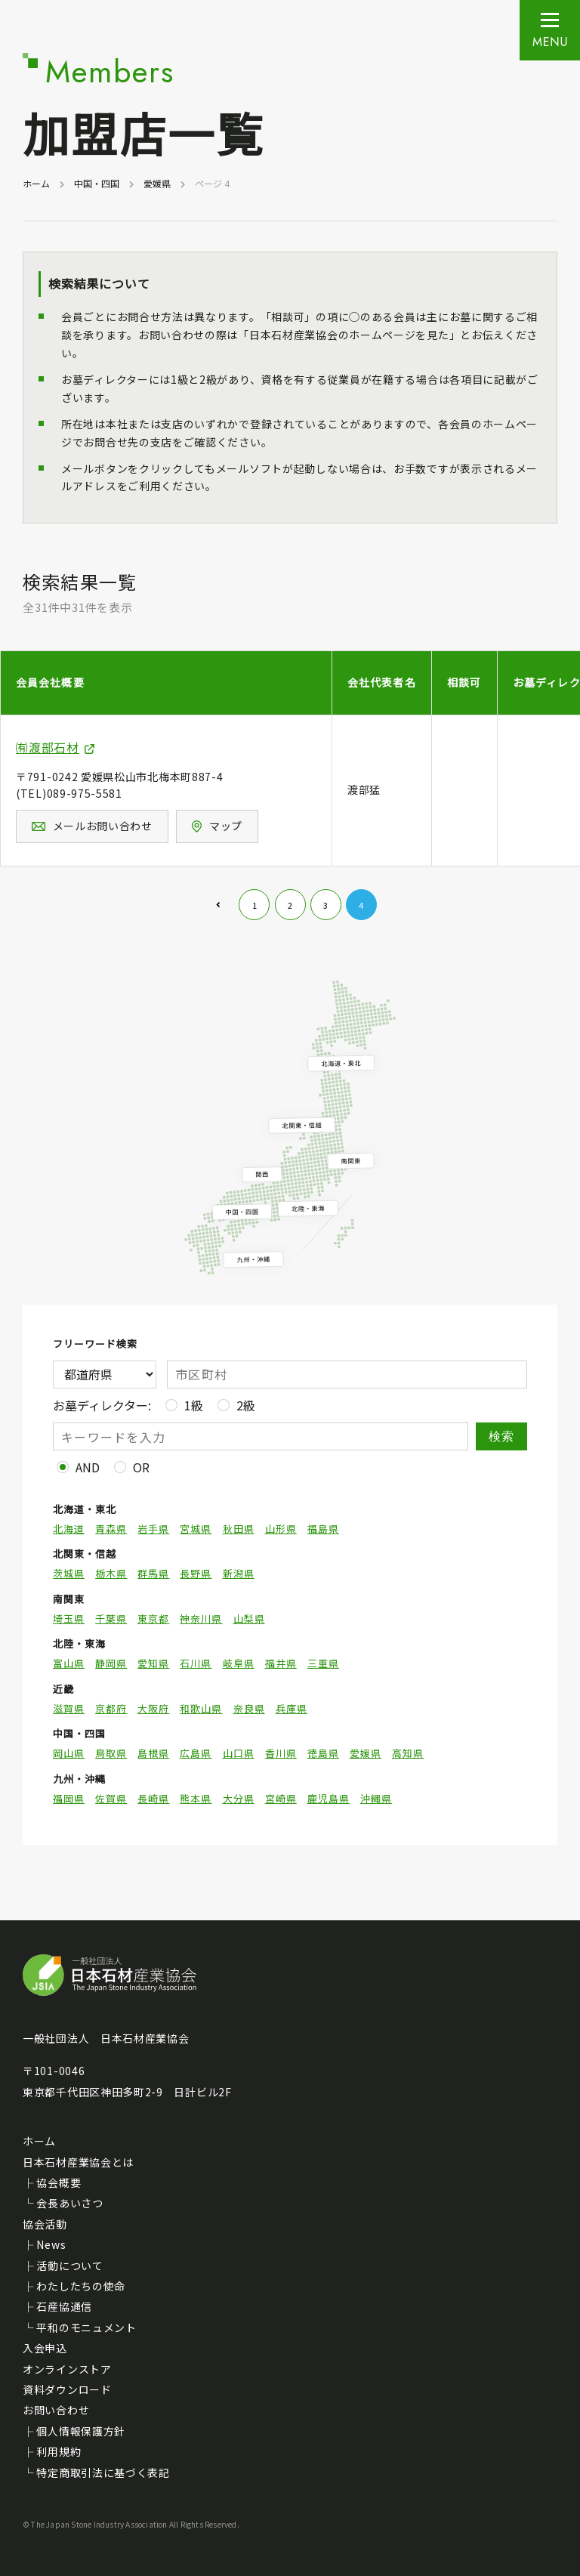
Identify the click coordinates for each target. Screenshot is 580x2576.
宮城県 (195, 1529)
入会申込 (45, 2347)
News (51, 2244)
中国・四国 (96, 183)
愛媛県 (157, 183)
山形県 (281, 1529)
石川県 (195, 1663)
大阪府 (153, 1709)
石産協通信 (64, 2306)
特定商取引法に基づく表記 (102, 2472)
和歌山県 (201, 1709)
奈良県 (249, 1709)
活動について (69, 2265)
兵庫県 (291, 1709)
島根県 (153, 1753)
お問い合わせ (56, 2409)
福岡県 (69, 1798)
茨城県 (69, 1573)
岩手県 (153, 1529)
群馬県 (153, 1573)
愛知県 (153, 1663)
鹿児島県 (328, 1798)
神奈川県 (201, 1619)
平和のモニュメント (86, 2327)
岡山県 (69, 1753)
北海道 (69, 1529)
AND (88, 1467)
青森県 (111, 1529)
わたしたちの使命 (80, 2285)
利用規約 (58, 2451)
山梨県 (249, 1619)
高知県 (408, 1753)
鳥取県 (111, 1753)
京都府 (111, 1709)
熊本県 (195, 1798)
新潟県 (239, 1573)
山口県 (239, 1753)
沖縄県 (376, 1798)
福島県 (323, 1529)
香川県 (281, 1753)
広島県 (195, 1753)
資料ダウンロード (67, 2389)
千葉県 (111, 1619)
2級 (245, 1405)
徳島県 (323, 1753)
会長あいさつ (69, 2202)
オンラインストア (67, 2369)
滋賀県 (69, 1709)
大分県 (239, 1798)
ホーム (36, 183)
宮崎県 (281, 1798)
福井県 (281, 1663)
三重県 (323, 1663)
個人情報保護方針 (80, 2431)
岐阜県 (239, 1663)
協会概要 (58, 2182)
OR (141, 1467)
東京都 (153, 1619)
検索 (502, 1436)
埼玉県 (69, 1619)
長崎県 (153, 1798)
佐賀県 (111, 1798)
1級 (193, 1405)
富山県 (69, 1663)
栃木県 (111, 1573)
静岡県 (111, 1663)
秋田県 (239, 1529)
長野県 (195, 1573)
